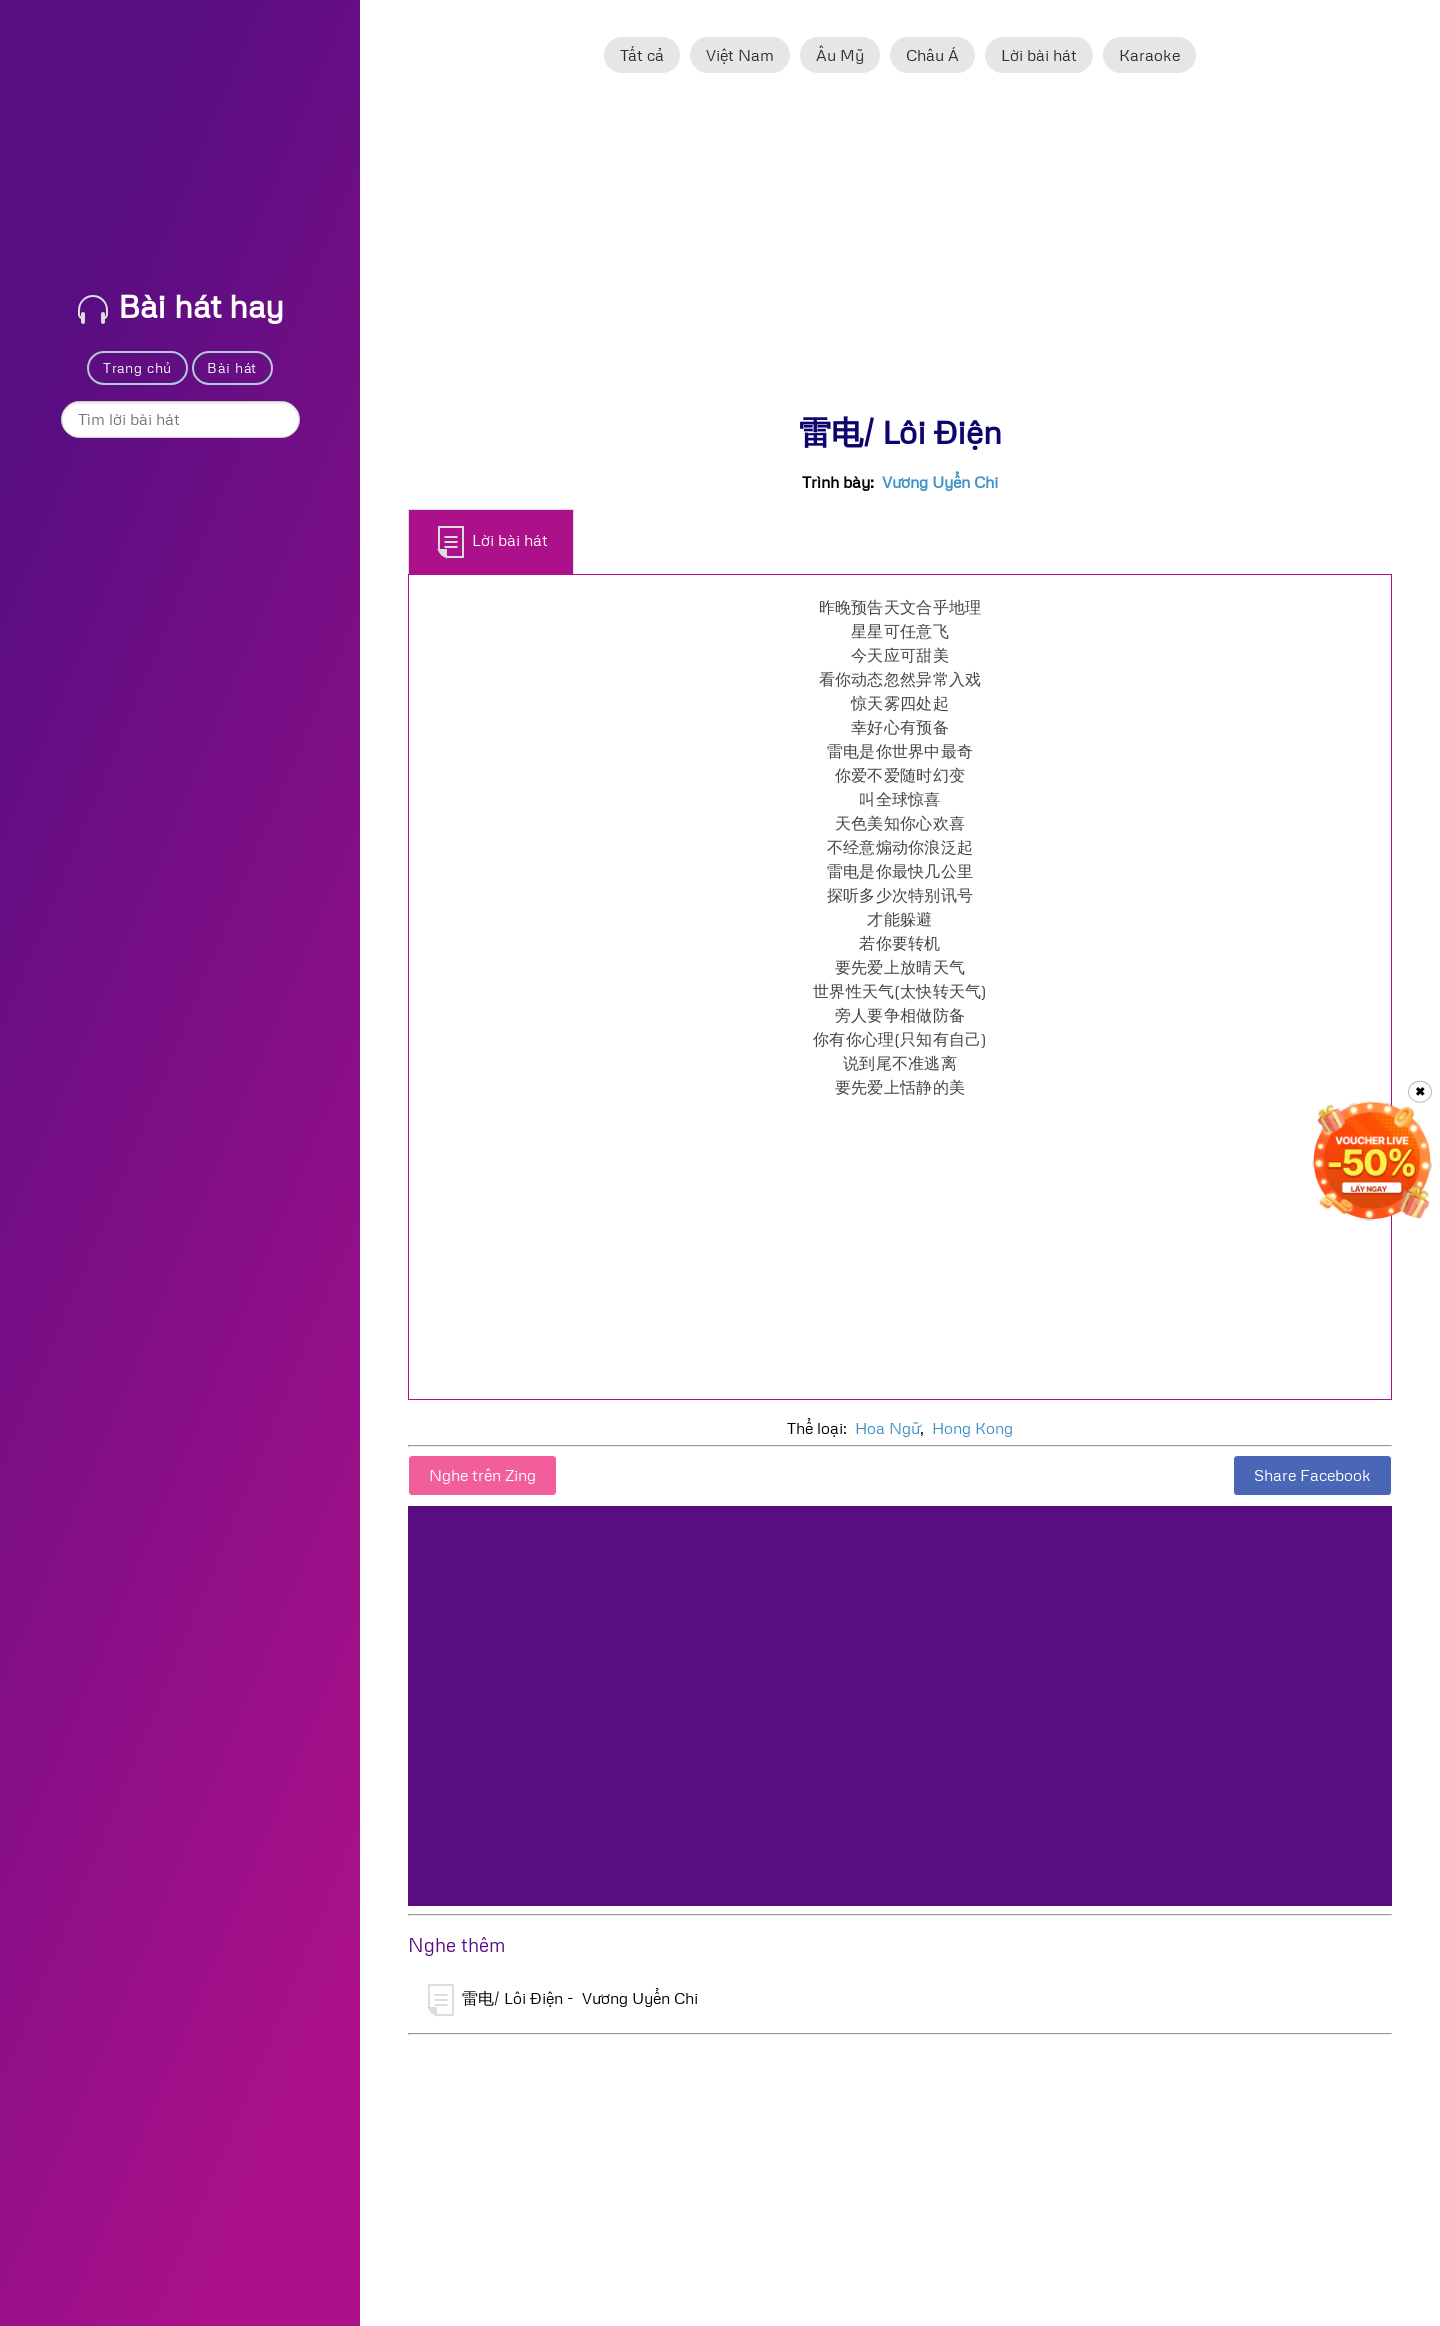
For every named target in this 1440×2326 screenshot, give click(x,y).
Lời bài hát (1039, 55)
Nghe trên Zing (482, 1475)
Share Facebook (1312, 1475)
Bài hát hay (181, 305)
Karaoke (1149, 55)
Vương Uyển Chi (940, 482)
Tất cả (642, 55)
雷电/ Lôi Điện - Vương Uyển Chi (563, 2000)
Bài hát (232, 367)
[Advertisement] (900, 253)
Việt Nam (740, 55)
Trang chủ (137, 367)
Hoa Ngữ (887, 1428)
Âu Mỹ (840, 55)
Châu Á (932, 55)
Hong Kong (972, 1428)
